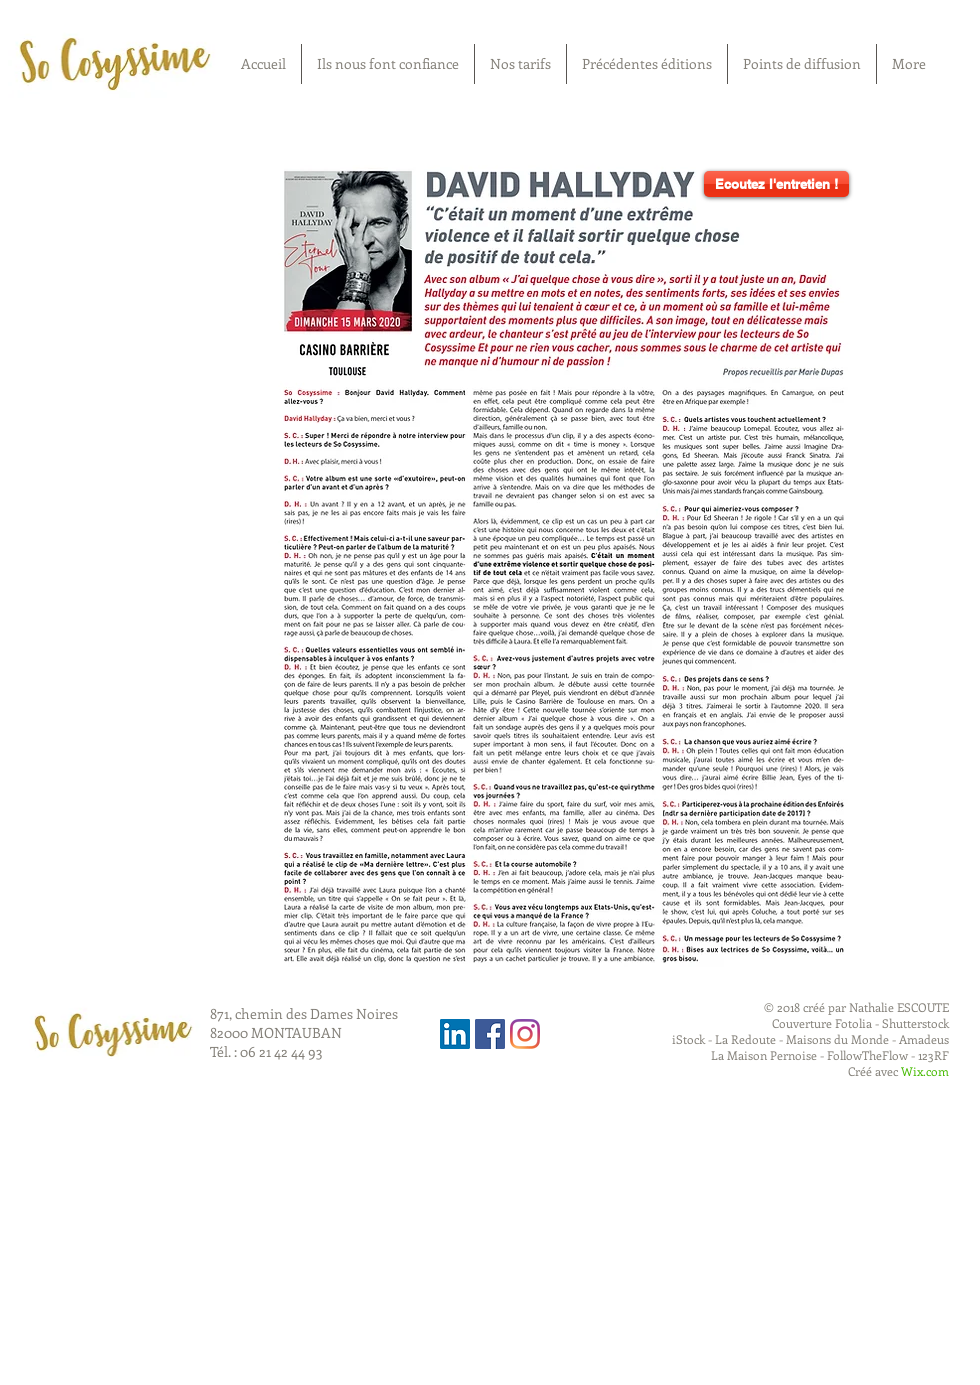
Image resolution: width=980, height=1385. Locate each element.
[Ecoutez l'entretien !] (776, 184)
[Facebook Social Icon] (490, 1034)
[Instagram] (525, 1034)
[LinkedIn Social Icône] (455, 1034)
